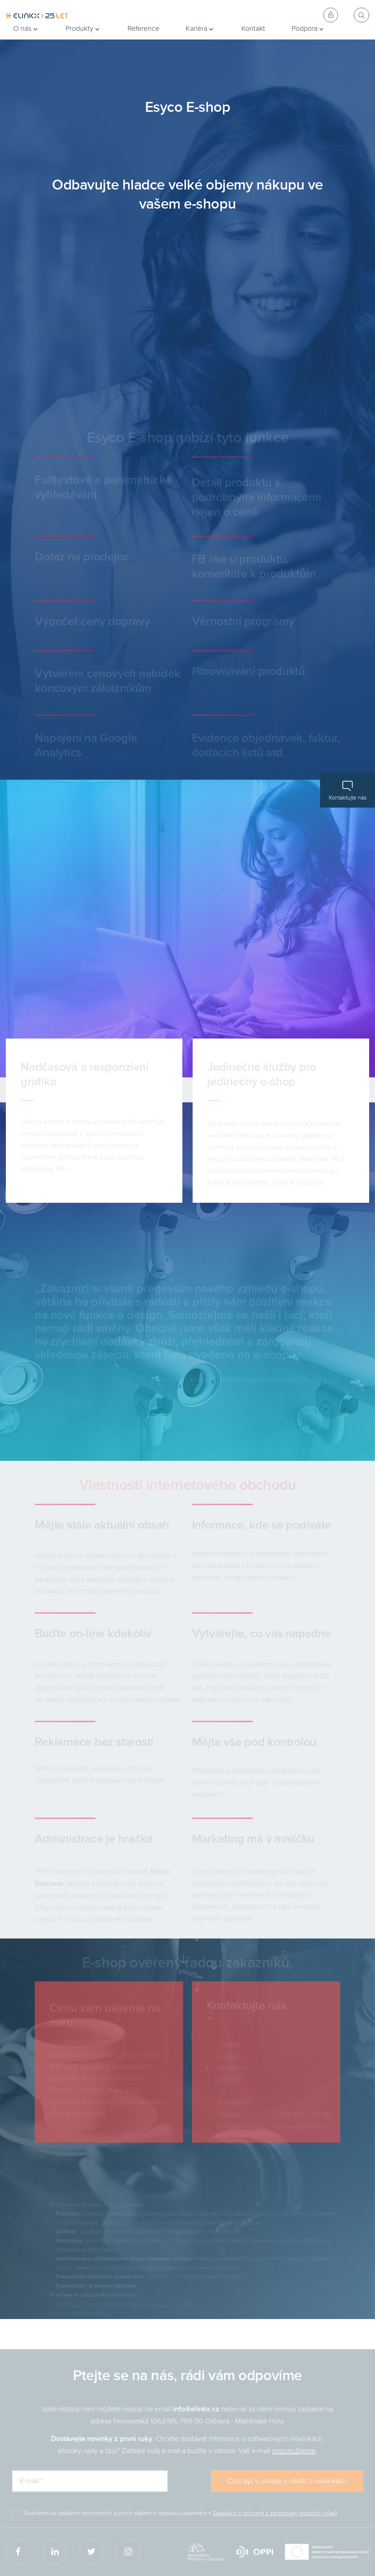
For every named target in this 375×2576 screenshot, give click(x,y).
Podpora (305, 28)
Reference (143, 28)
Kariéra (196, 28)
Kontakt (253, 28)
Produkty (79, 28)
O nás (22, 28)
